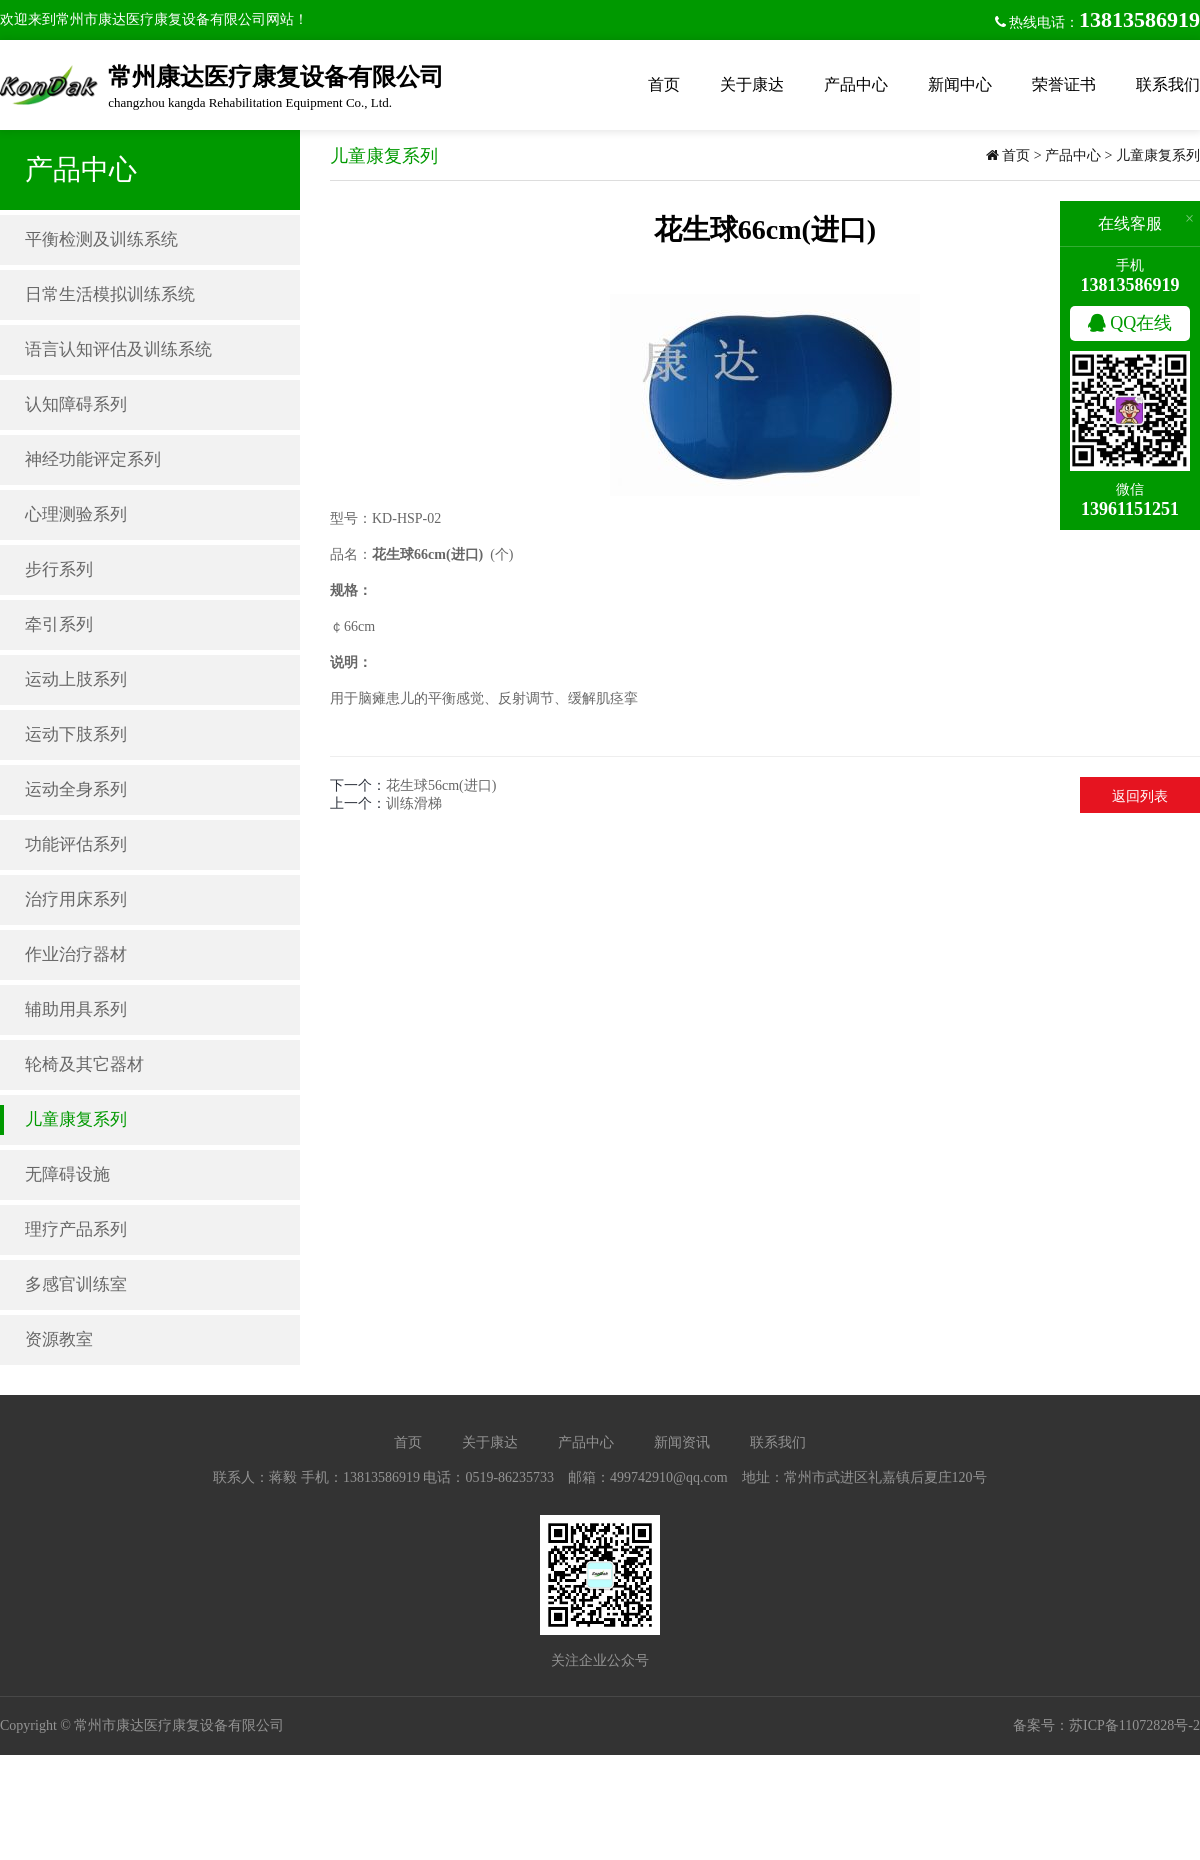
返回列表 (1140, 796)
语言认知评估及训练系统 (118, 349)
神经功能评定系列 (93, 459)
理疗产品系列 (76, 1229)
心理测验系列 (76, 514)
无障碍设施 (67, 1174)
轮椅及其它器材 (84, 1064)
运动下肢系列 (76, 734)
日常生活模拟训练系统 (110, 294)
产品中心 (856, 84)
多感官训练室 (76, 1284)
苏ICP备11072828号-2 (1134, 1725)
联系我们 (1168, 84)
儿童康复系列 (76, 1119)
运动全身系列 (76, 789)
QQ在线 (1130, 323)
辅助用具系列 (76, 1009)
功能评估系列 (76, 844)
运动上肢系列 (76, 679)
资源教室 (59, 1339)
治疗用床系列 (76, 899)
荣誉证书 (1064, 84)
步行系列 (59, 569)
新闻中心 (960, 84)
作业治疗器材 (76, 954)
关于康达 (752, 84)
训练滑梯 (414, 803)
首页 (664, 84)
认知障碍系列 (76, 404)
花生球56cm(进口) (441, 785)
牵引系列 (59, 624)
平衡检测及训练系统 (101, 239)
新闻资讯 (682, 1442)
